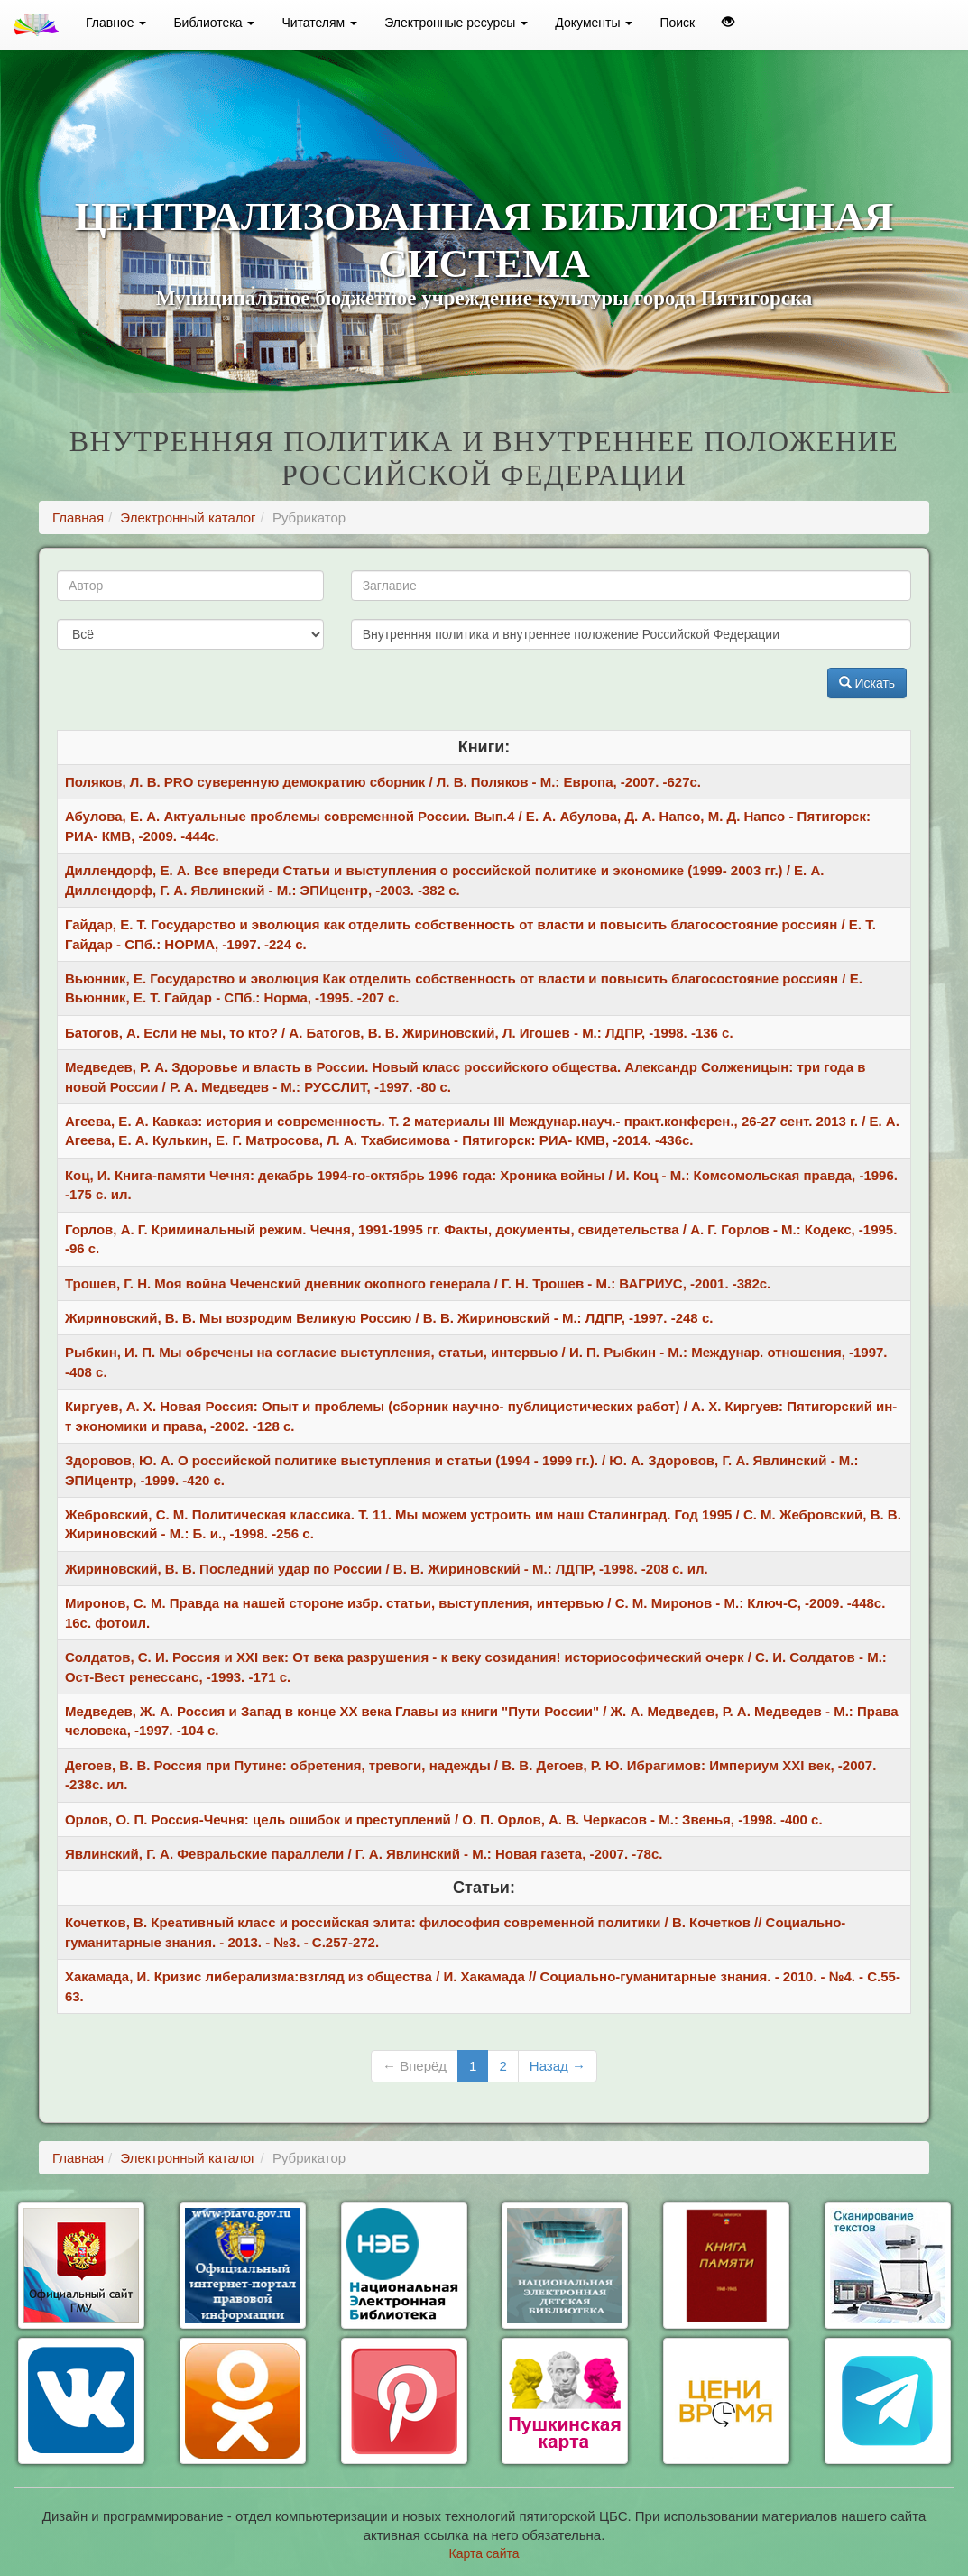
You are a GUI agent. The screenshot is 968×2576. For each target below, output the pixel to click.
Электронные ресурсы (456, 22)
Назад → (557, 2065)
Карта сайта (484, 2553)
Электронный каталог (187, 517)
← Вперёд (415, 2065)
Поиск (677, 22)
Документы (593, 22)
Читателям (319, 22)
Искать (867, 683)
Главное (116, 22)
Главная (78, 517)
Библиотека (213, 22)
